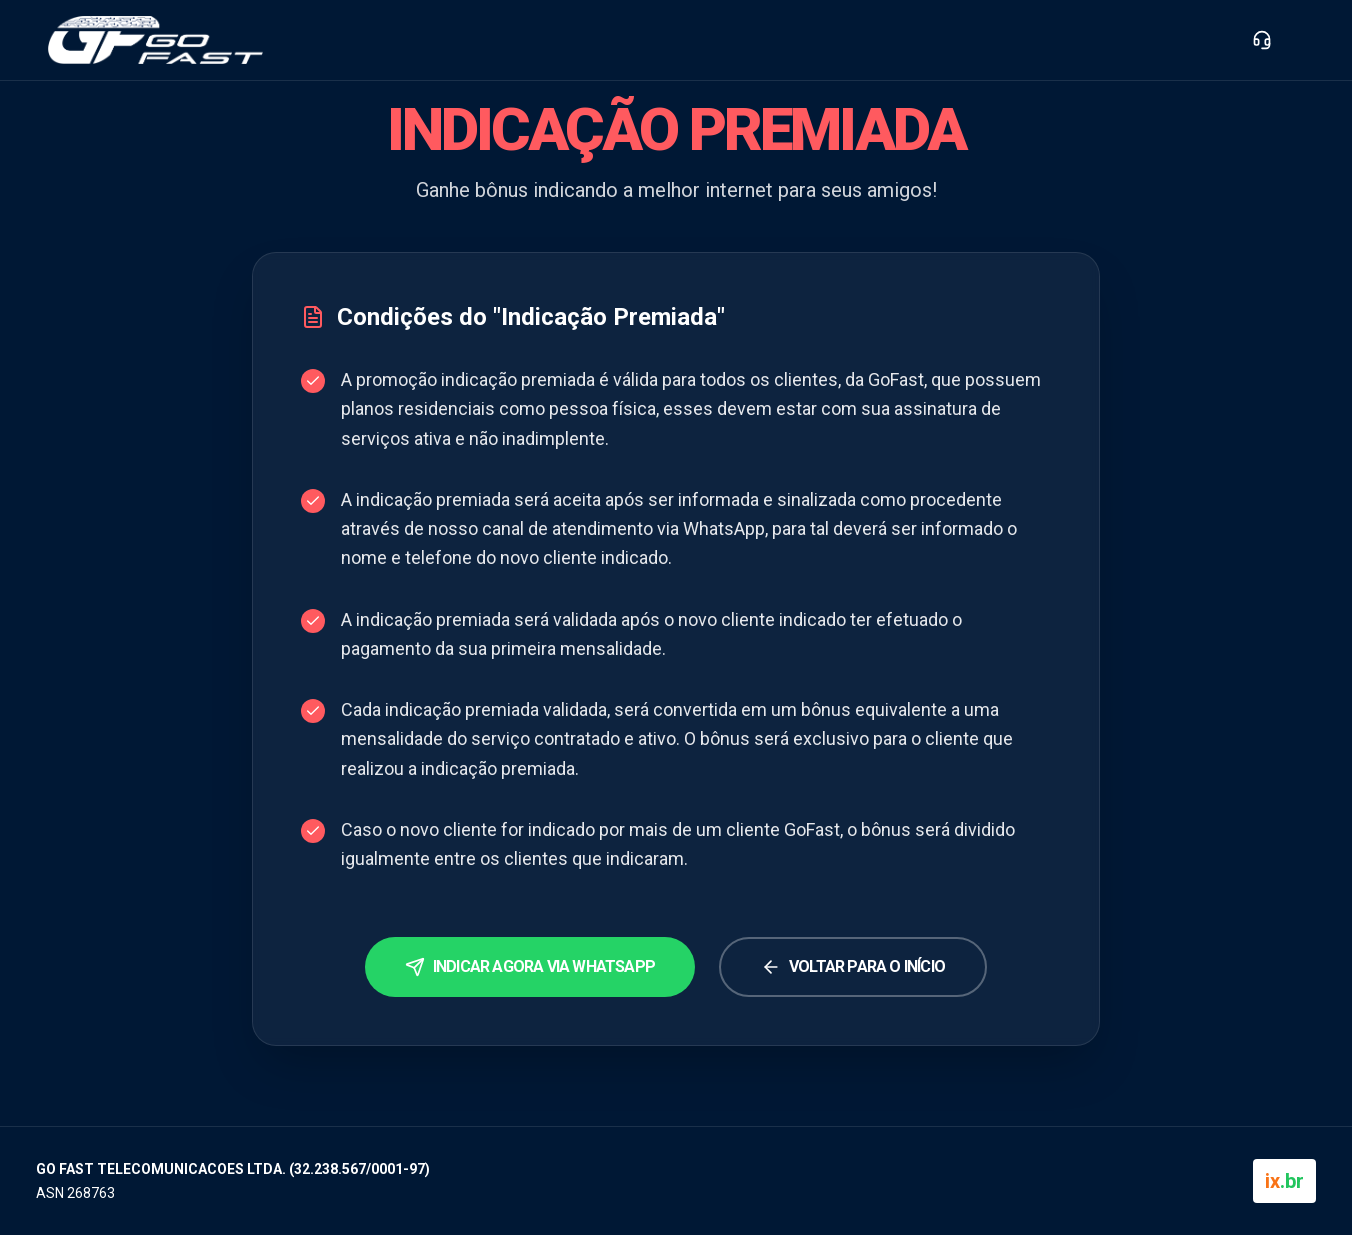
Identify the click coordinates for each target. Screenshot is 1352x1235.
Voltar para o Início (853, 967)
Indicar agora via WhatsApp (530, 967)
